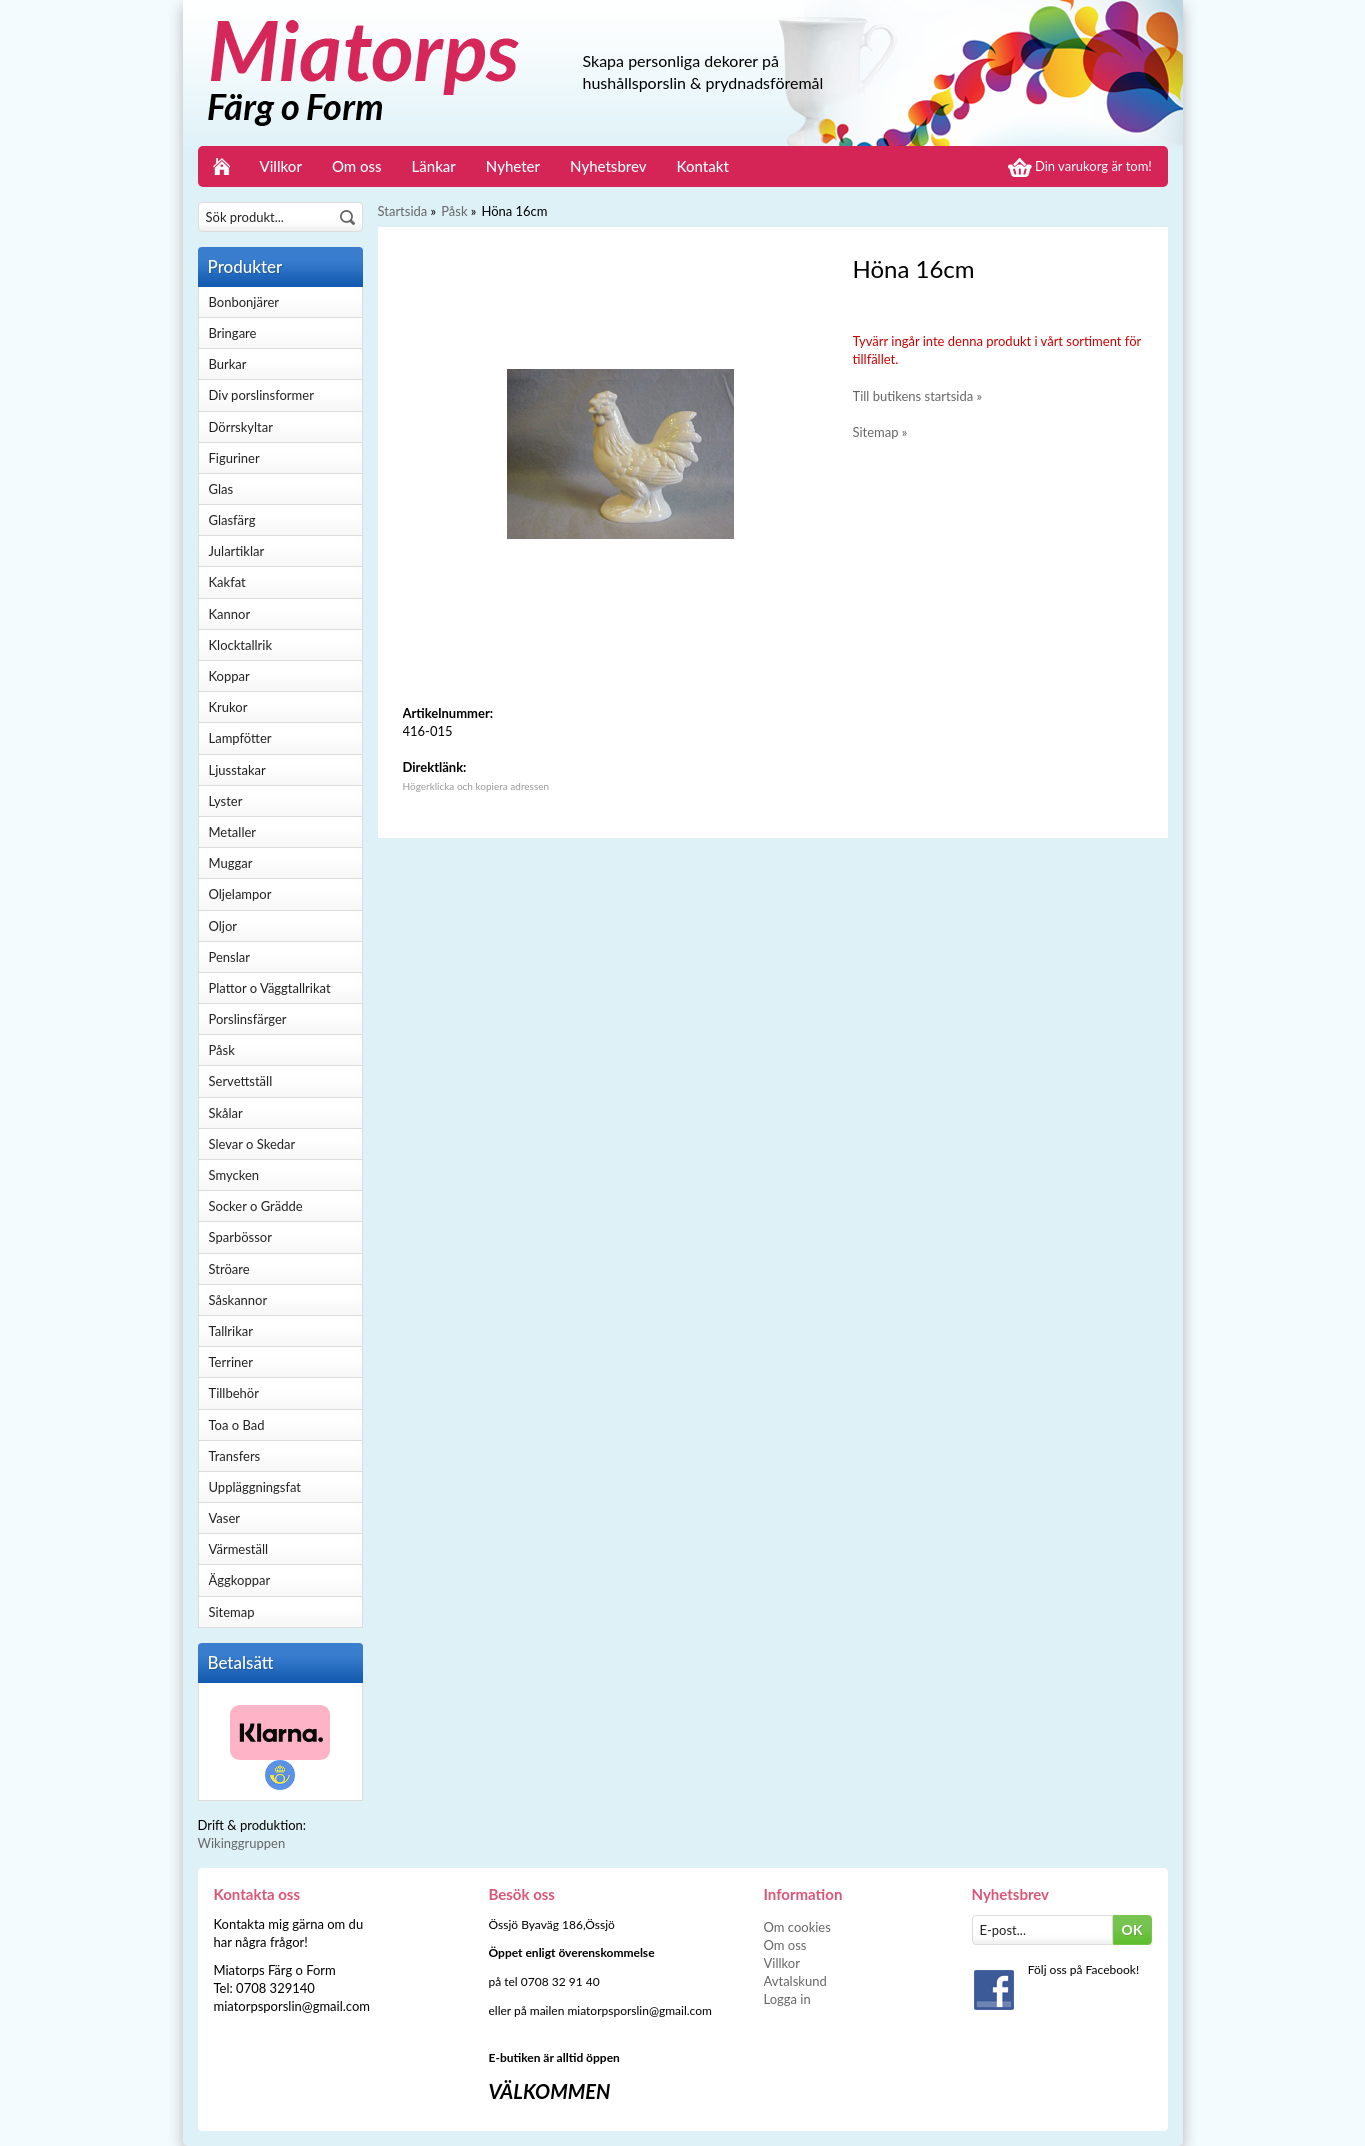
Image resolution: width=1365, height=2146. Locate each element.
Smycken (234, 1175)
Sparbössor (240, 1237)
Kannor (230, 614)
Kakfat (227, 582)
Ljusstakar (237, 770)
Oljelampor (240, 894)
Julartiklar (237, 551)
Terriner (231, 1362)
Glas (221, 489)
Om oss (357, 166)
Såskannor (238, 1300)
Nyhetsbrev (608, 166)
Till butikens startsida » (918, 396)
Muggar (231, 863)
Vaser (225, 1518)
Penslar (229, 957)
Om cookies (797, 1927)
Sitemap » (880, 432)
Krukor (228, 707)
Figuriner (234, 458)
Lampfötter (240, 738)
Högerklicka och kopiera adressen (476, 786)
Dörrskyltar (241, 427)
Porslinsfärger (248, 1019)
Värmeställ (239, 1549)
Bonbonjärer (244, 302)
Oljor (223, 926)
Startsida (403, 211)
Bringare (233, 333)
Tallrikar (231, 1331)
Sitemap (232, 1612)
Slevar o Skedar (252, 1144)
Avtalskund (795, 1981)
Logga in (787, 1999)
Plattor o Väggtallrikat (270, 988)
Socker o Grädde (256, 1206)
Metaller (233, 832)
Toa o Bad (237, 1425)
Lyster (226, 801)
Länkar (434, 166)
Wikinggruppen (242, 1843)
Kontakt (703, 166)
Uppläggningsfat (255, 1487)
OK (1132, 1929)
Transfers (235, 1456)
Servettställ (241, 1081)
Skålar (226, 1113)
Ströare (229, 1269)
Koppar (229, 676)
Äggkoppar (240, 1580)
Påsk (222, 1050)
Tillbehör (234, 1393)
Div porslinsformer (261, 395)
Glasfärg (232, 520)
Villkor (281, 166)
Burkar (228, 364)
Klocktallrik (241, 645)
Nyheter (513, 166)
